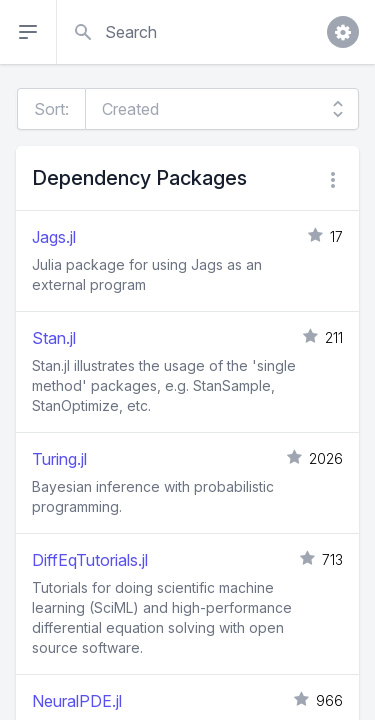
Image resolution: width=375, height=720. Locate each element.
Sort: (51, 109)
